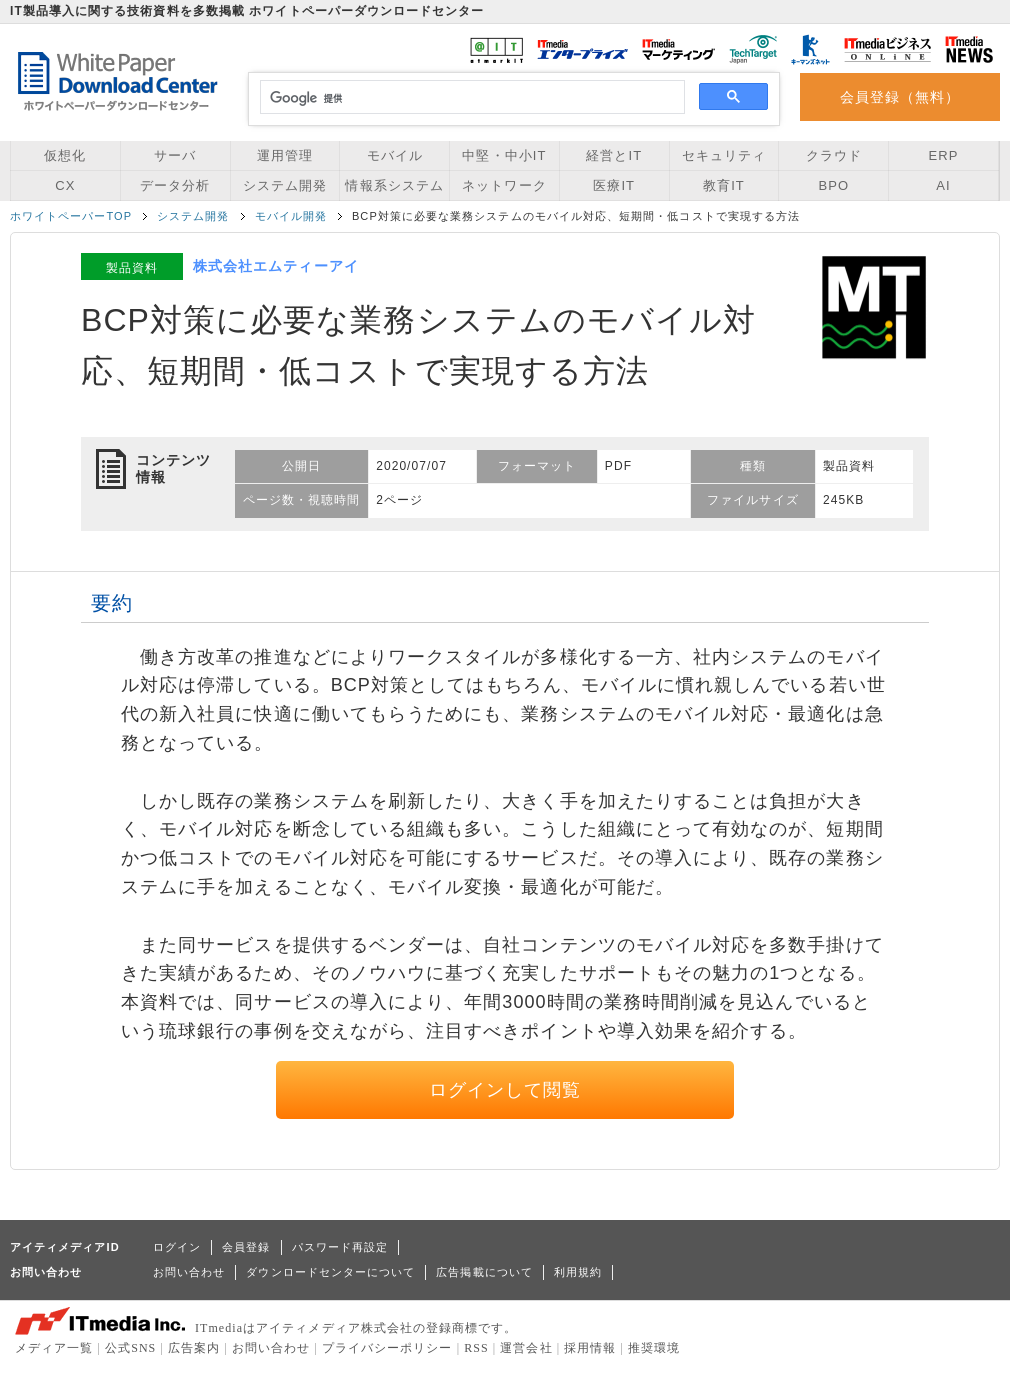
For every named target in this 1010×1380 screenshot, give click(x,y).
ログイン (177, 1247)
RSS (476, 1348)
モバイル (395, 155)
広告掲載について (484, 1272)
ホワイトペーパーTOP (71, 216)
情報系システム (394, 185)
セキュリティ (724, 155)
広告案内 (194, 1348)
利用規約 (578, 1272)
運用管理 (285, 155)
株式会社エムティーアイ (276, 266)
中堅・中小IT (504, 155)
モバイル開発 (291, 216)
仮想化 (65, 155)
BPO (833, 185)
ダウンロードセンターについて (330, 1272)
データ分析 (175, 185)
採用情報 (590, 1348)
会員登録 (246, 1247)
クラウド (834, 155)
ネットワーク (504, 185)
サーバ (175, 155)
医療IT (614, 185)
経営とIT (614, 155)
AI (943, 185)
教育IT (724, 185)
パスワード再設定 (340, 1247)
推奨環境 (654, 1348)
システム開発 (285, 185)
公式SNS (130, 1348)
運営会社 (526, 1348)
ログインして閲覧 (505, 1090)
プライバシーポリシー (387, 1348)
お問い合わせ (189, 1272)
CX (65, 185)
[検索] (469, 98)
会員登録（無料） (900, 97)
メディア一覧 (54, 1348)
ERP (944, 155)
